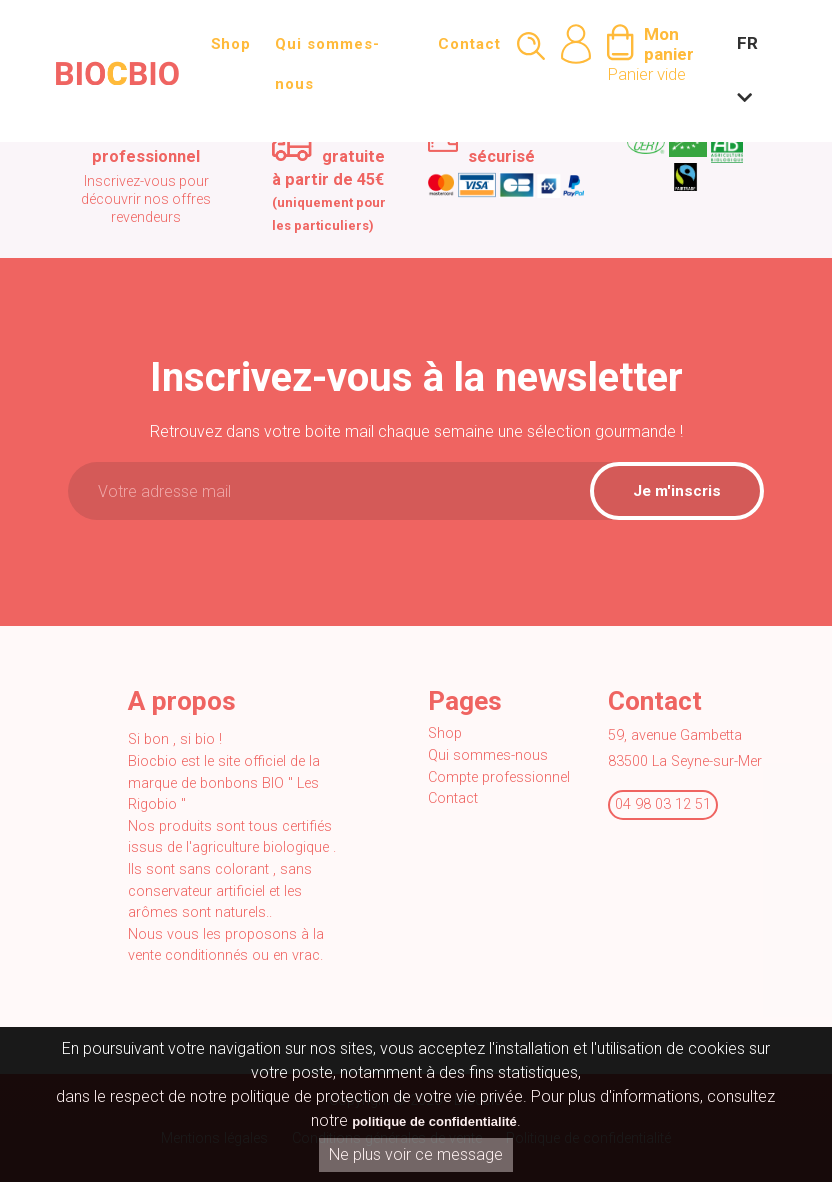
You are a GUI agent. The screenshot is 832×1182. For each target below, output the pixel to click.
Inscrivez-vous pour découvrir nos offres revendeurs (146, 199)
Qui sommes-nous (327, 64)
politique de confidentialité (434, 1123)
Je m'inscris (677, 491)
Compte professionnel (499, 777)
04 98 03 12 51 (663, 804)
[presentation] (238, 576)
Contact (469, 44)
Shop (231, 44)
